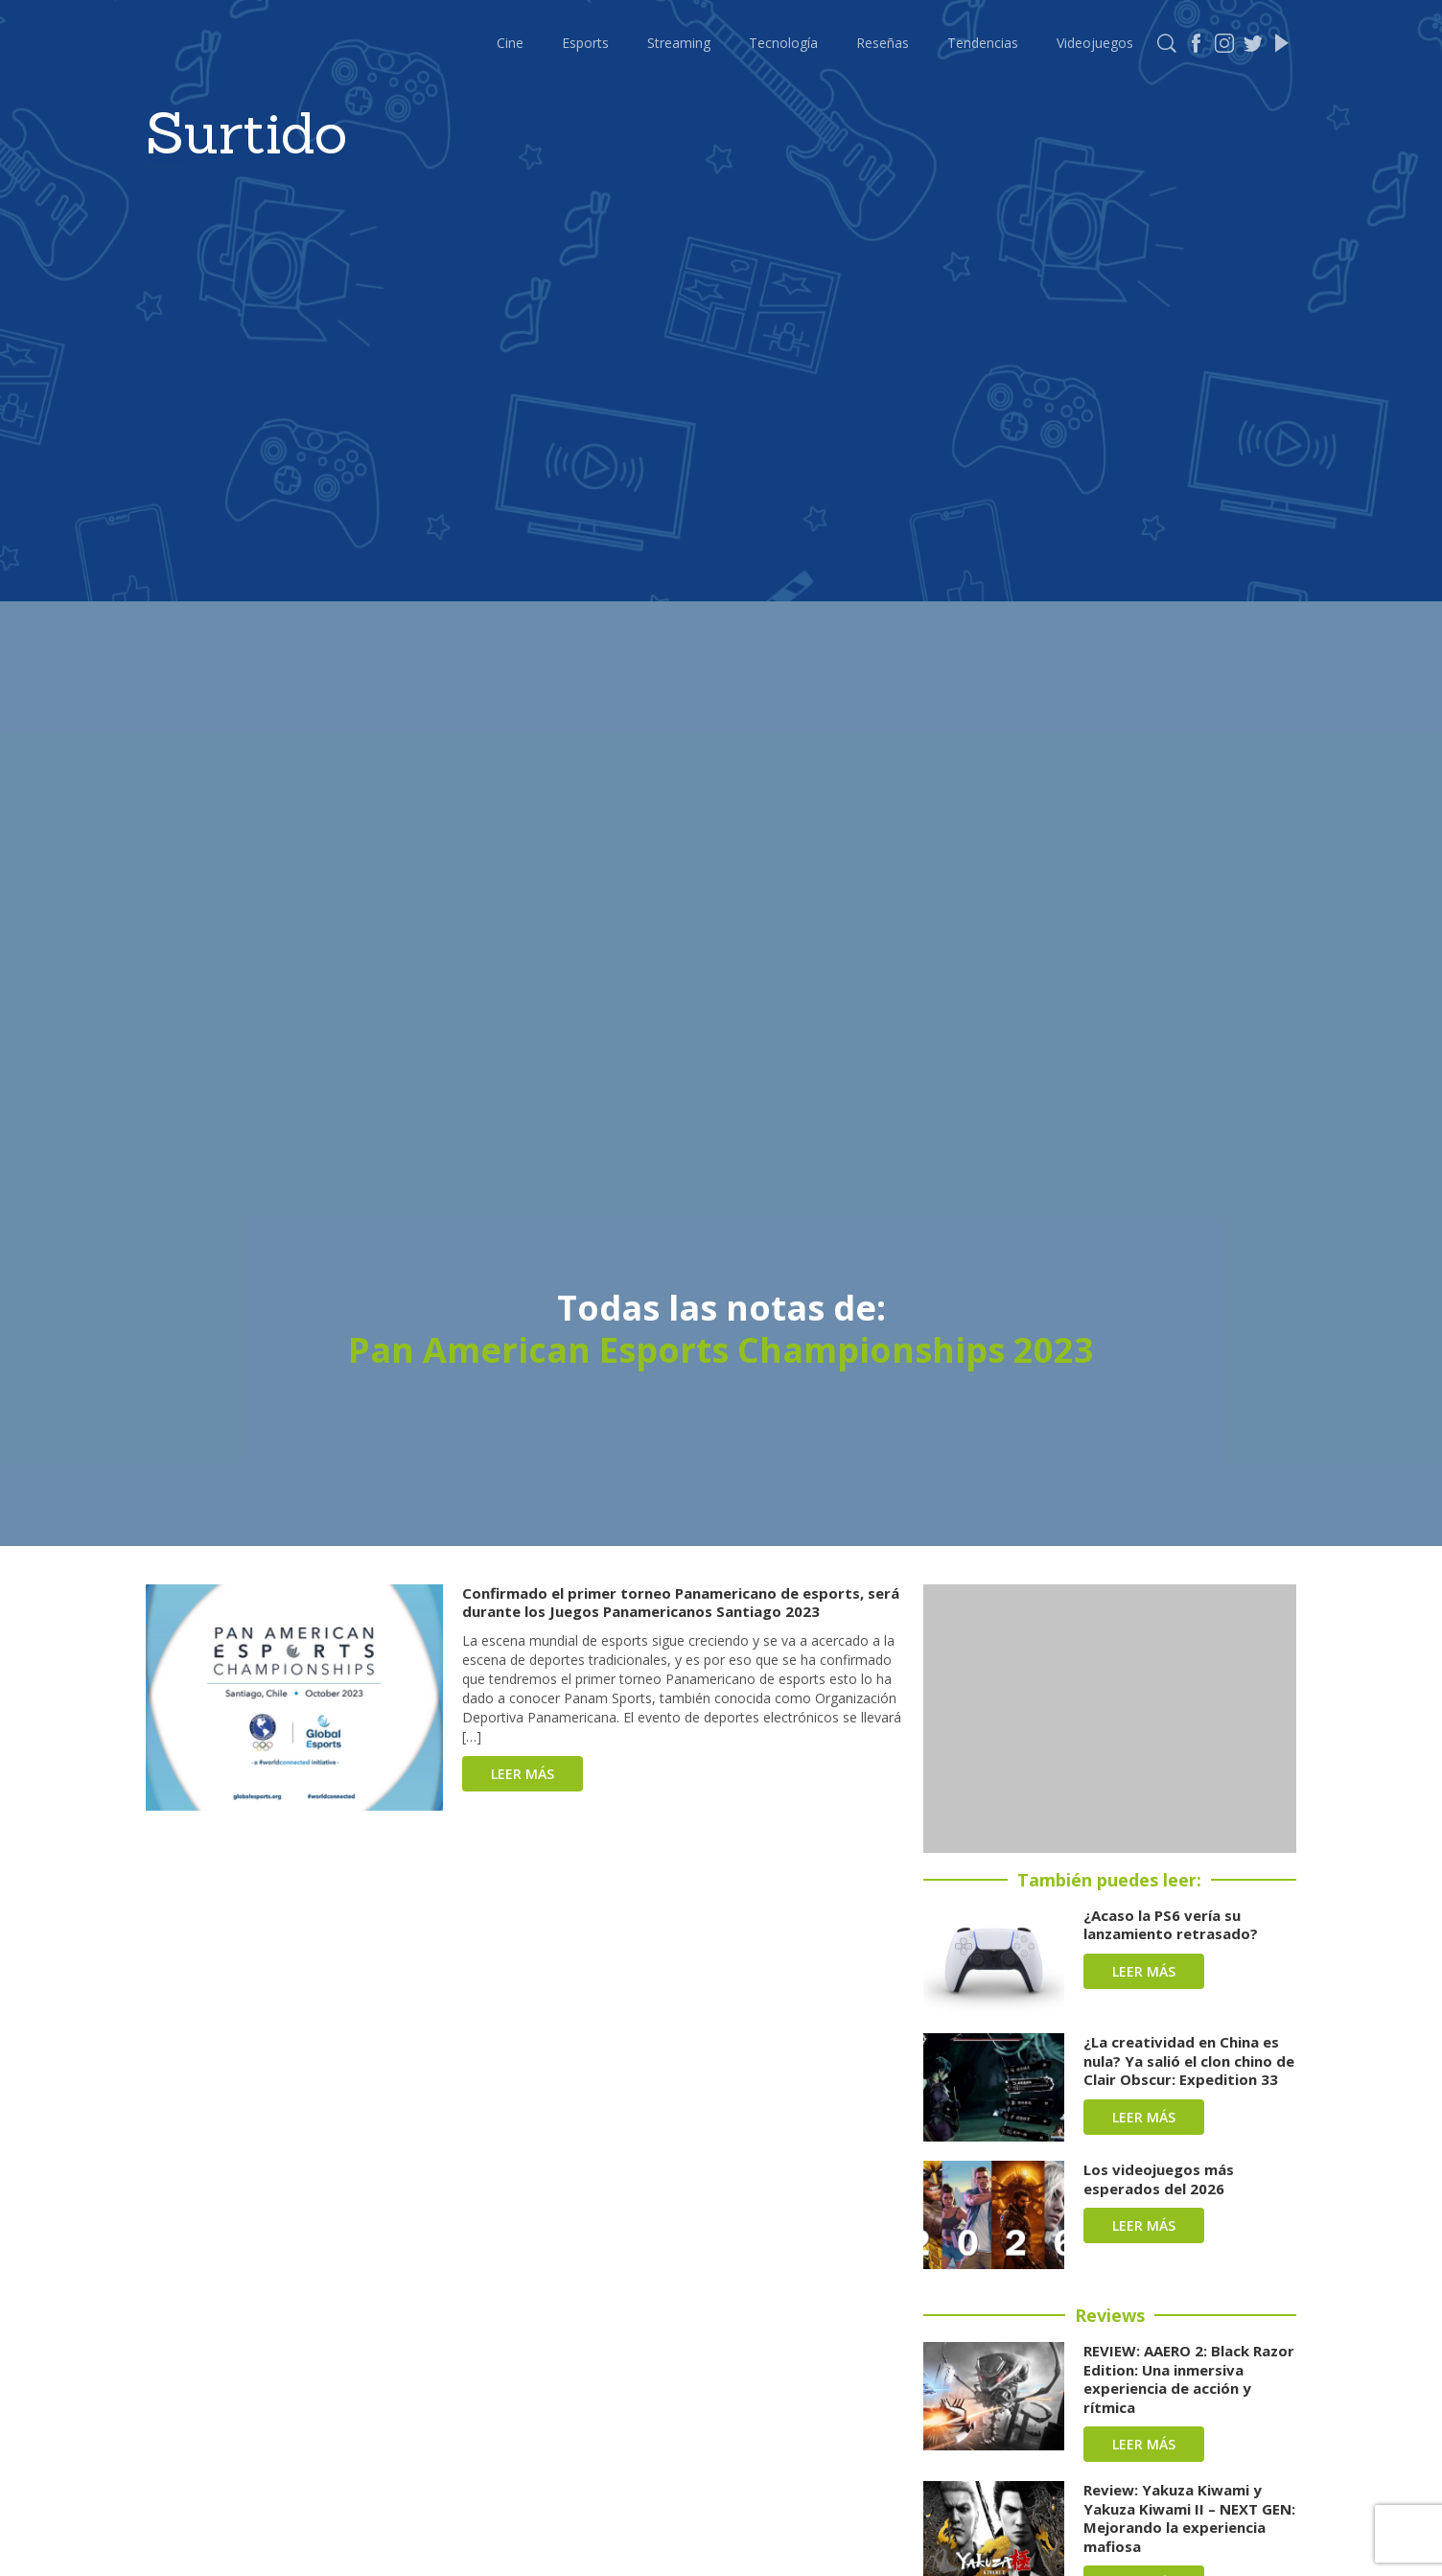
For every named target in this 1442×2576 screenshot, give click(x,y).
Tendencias (982, 43)
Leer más (522, 1774)
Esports (585, 43)
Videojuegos (1095, 43)
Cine (510, 43)
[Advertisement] (1109, 1718)
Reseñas (882, 43)
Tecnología (783, 43)
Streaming (678, 43)
